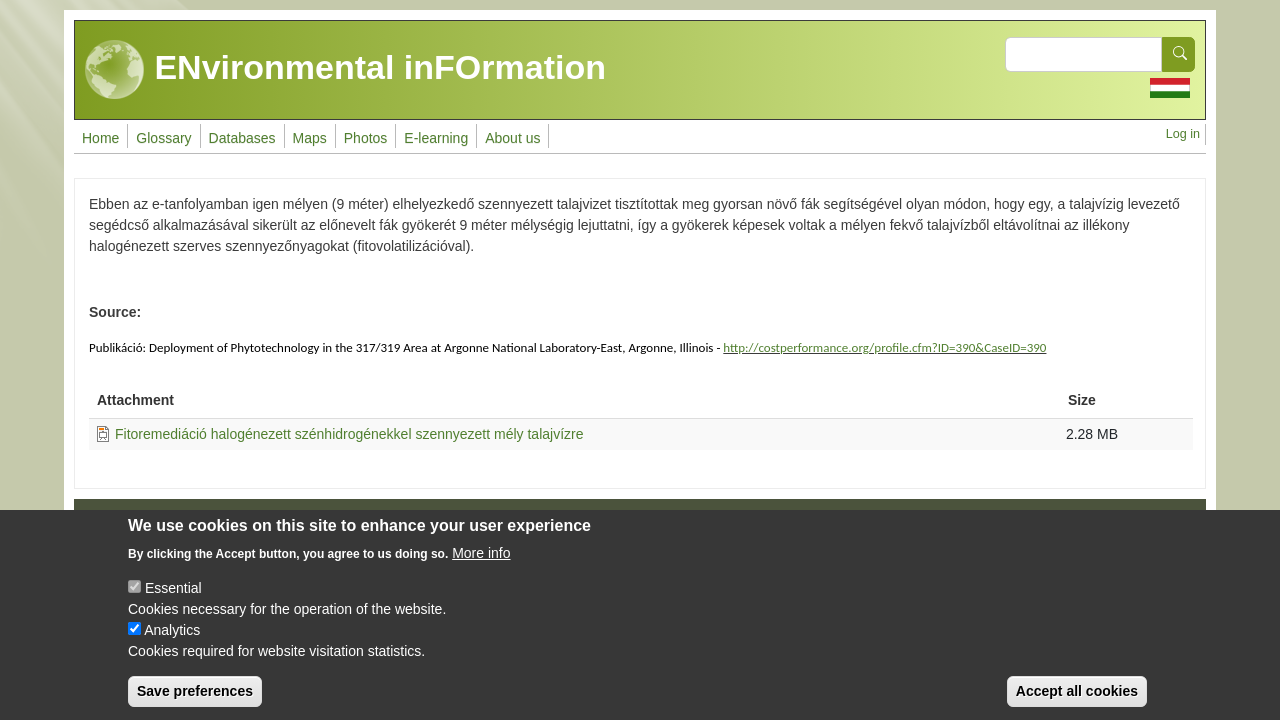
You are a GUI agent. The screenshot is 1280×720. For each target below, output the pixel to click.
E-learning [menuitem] (436, 138)
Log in (1183, 134)
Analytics (172, 647)
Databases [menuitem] (242, 138)
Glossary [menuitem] (163, 138)
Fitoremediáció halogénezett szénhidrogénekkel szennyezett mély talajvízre (349, 434)
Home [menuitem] (100, 138)
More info (481, 570)
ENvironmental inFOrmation (345, 70)
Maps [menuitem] (310, 138)
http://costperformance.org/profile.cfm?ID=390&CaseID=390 (884, 347)
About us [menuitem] (512, 138)
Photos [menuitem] (366, 138)
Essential (173, 605)
